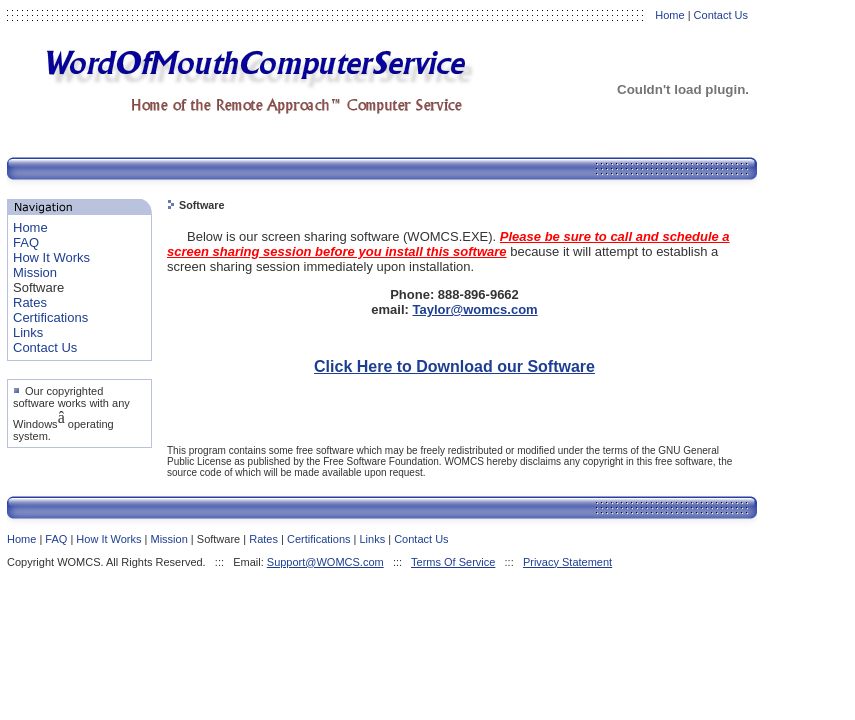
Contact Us (721, 15)
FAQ (26, 242)
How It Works (51, 257)
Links (28, 332)
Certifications (50, 317)
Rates (30, 302)
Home (669, 15)
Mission (35, 272)
